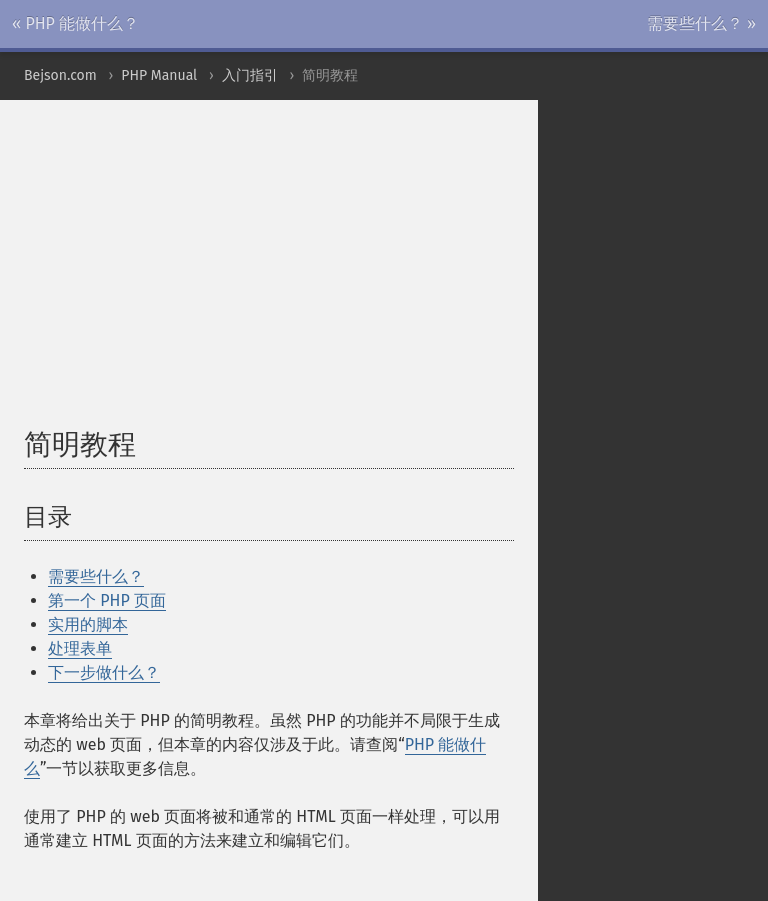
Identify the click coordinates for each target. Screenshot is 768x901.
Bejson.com (60, 75)
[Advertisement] (396, 274)
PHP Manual (159, 75)
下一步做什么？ (104, 672)
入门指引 (250, 75)
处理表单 (80, 648)
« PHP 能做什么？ (75, 23)
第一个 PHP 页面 (107, 600)
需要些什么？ (96, 576)
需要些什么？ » (701, 23)
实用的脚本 (88, 624)
